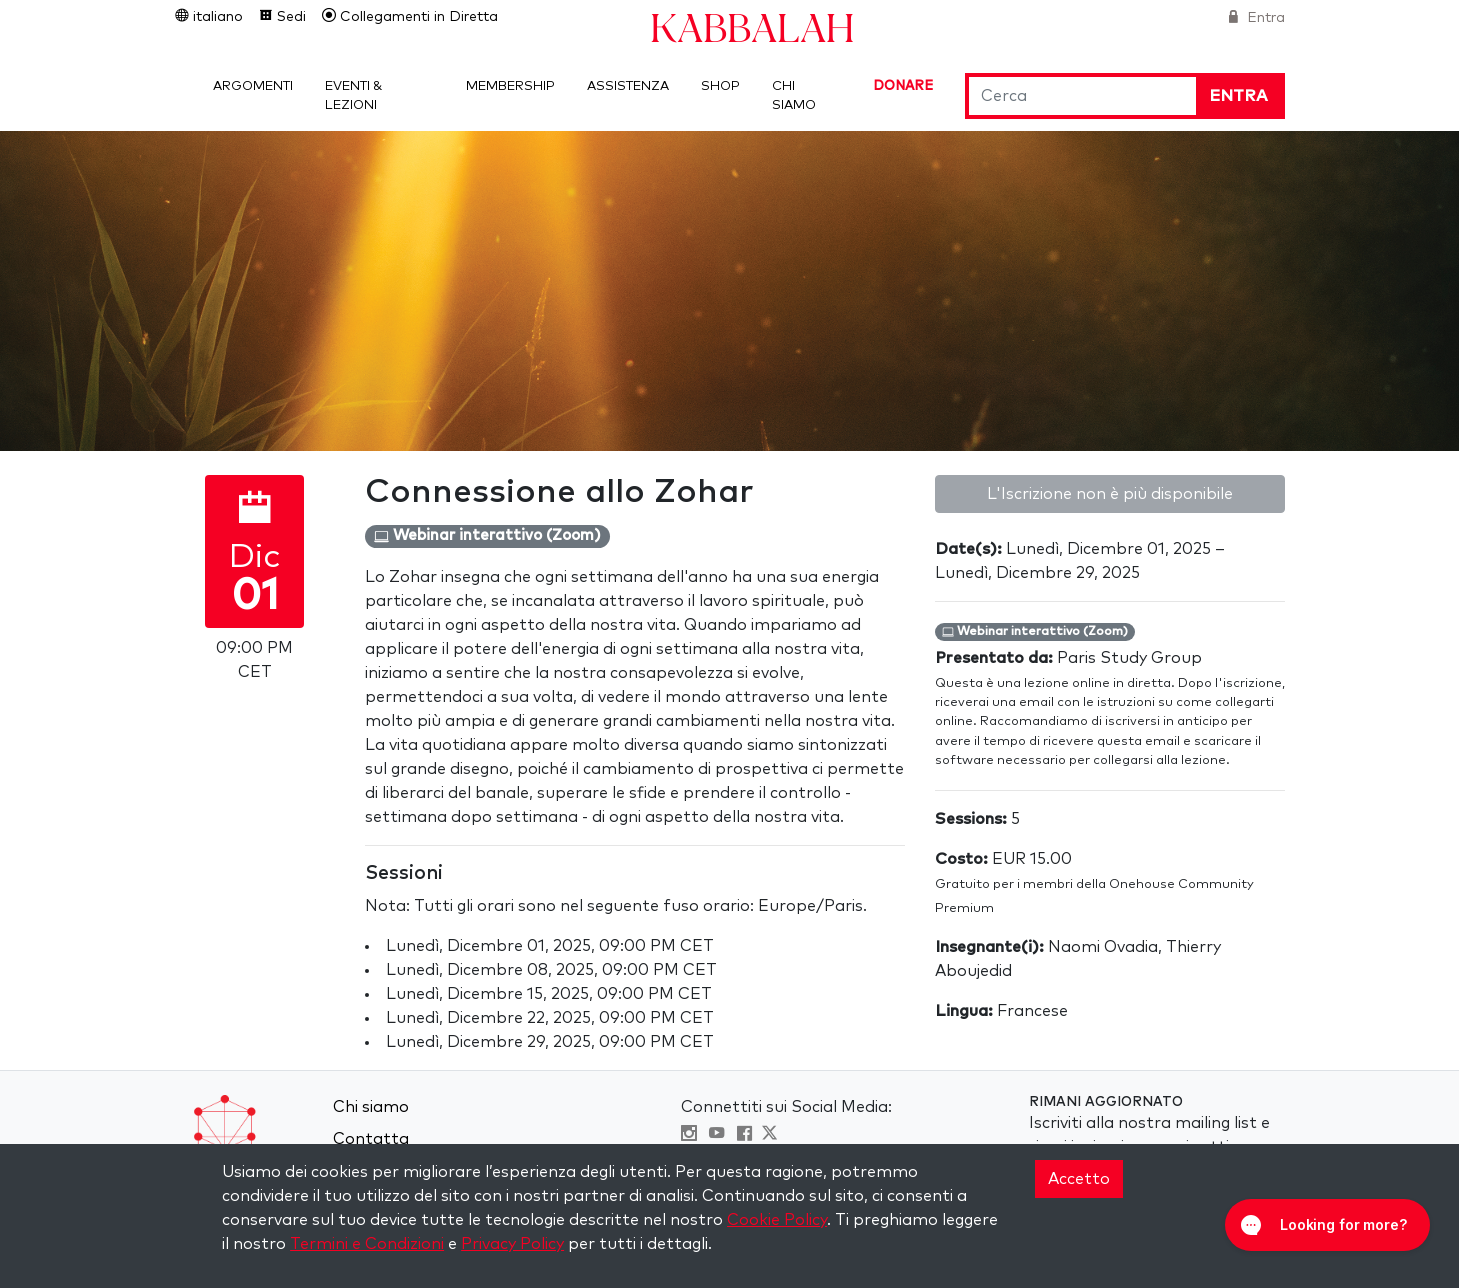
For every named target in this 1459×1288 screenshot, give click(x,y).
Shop (720, 86)
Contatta (371, 1139)
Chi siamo (371, 1107)
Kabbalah (752, 26)
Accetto (1079, 1179)
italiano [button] (216, 17)
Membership (510, 86)
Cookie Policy (777, 1220)
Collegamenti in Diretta (417, 17)
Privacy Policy (512, 1244)
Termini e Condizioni (367, 1244)
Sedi (289, 17)
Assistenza (628, 86)
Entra (1264, 18)
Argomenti (253, 86)
